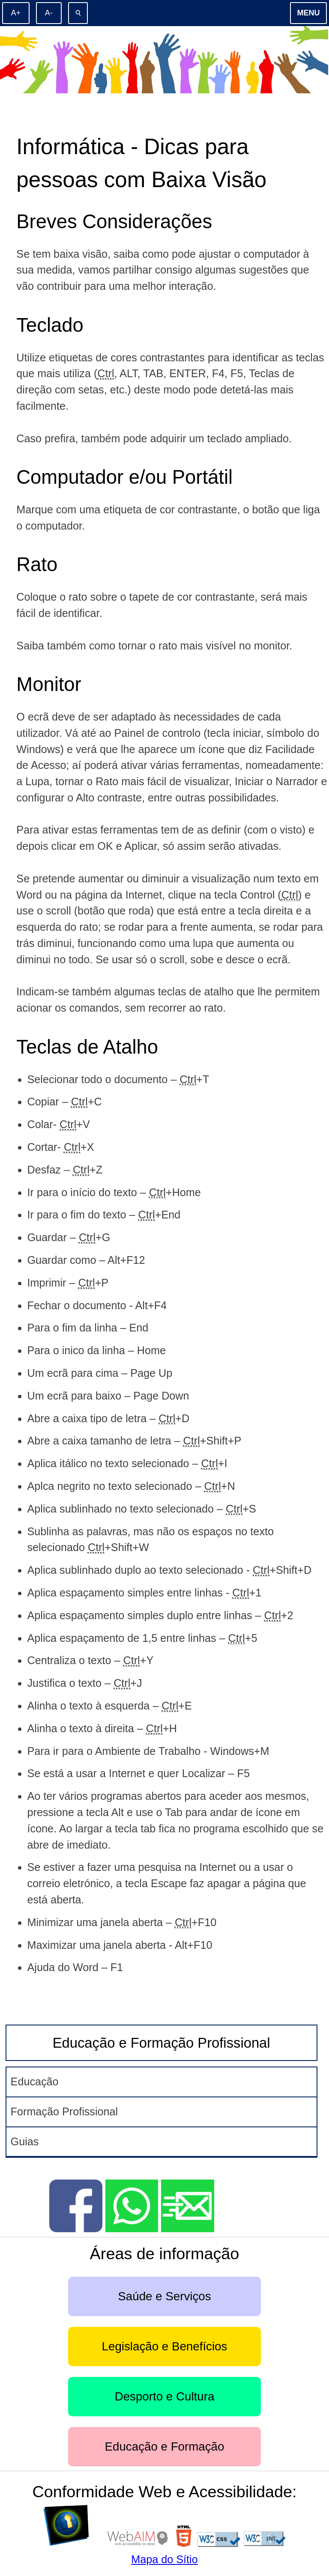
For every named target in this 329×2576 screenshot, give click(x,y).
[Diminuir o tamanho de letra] (49, 13)
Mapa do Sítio (164, 2559)
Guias (25, 2141)
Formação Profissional (64, 2111)
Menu (308, 13)
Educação (35, 2082)
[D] (73, 2543)
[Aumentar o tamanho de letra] (16, 13)
